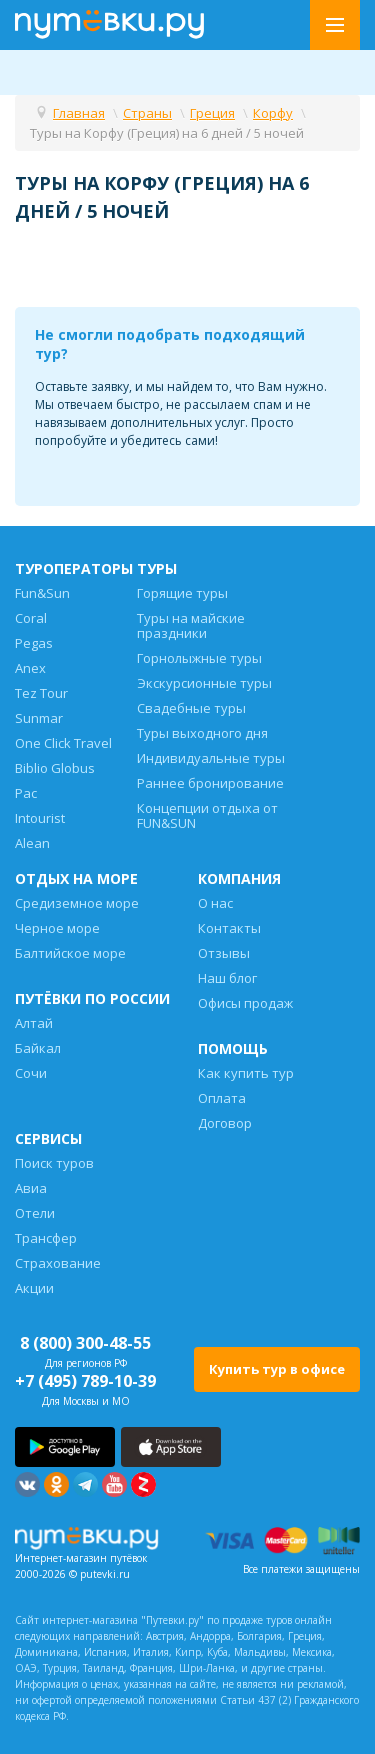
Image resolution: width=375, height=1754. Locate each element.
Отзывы (224, 953)
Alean (32, 843)
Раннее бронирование (210, 783)
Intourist (40, 818)
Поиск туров (54, 1163)
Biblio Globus (55, 768)
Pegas (34, 643)
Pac (26, 793)
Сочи (31, 1073)
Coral (31, 618)
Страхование (58, 1263)
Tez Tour (41, 693)
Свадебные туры (191, 708)
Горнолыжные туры (199, 658)
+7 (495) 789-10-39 (85, 1381)
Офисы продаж (245, 1003)
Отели (35, 1213)
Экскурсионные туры (204, 683)
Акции (34, 1288)
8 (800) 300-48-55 (85, 1343)
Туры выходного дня (202, 733)
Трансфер (46, 1238)
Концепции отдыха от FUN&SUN (207, 815)
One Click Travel (63, 743)
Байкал (38, 1048)
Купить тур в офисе (277, 1369)
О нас (215, 903)
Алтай (34, 1023)
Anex (30, 668)
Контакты (229, 928)
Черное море (57, 928)
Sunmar (39, 718)
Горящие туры (182, 593)
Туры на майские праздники (191, 625)
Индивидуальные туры (211, 758)
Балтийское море (70, 953)
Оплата (222, 1098)
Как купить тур (246, 1073)
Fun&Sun (42, 593)
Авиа (31, 1188)
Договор (225, 1123)
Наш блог (227, 978)
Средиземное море (77, 903)
